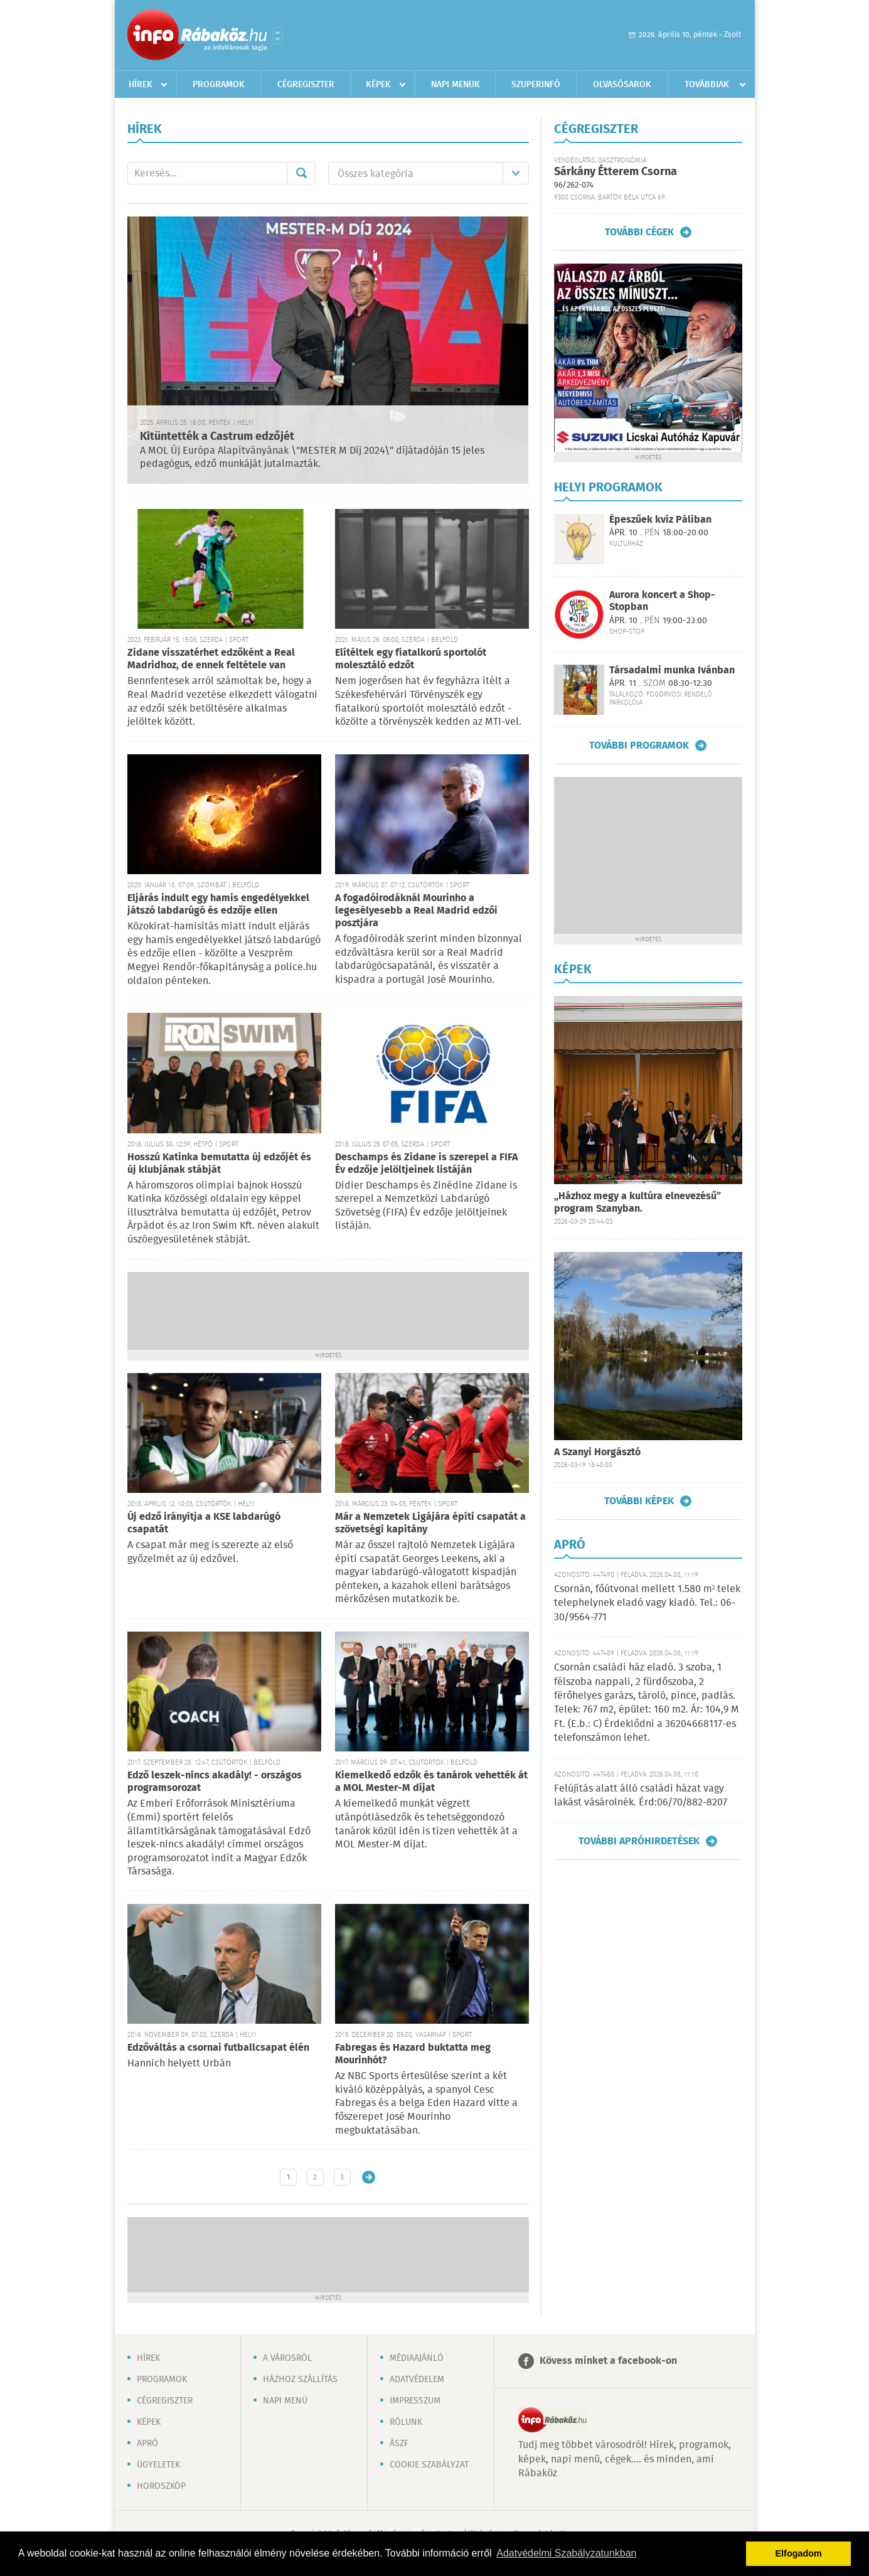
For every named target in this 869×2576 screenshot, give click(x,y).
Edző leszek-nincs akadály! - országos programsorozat (214, 1782)
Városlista (277, 36)
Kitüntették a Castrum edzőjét (217, 437)
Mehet (301, 173)
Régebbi (368, 2177)
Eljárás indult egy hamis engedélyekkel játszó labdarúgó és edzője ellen (218, 904)
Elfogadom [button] (799, 2553)
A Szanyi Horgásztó (597, 1452)
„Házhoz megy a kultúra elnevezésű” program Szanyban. (637, 1203)
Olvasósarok (622, 85)
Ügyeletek (158, 2465)
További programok (639, 745)
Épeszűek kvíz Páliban (660, 520)
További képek (639, 1501)
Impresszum (415, 2401)
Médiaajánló (417, 2358)
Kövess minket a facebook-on (608, 2361)
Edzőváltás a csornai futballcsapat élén (218, 2048)
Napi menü (285, 2401)
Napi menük (455, 85)
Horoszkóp (161, 2486)
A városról (287, 2358)
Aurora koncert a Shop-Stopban (662, 601)
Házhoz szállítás (300, 2379)
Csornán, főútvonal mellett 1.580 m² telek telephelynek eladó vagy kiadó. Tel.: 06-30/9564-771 (647, 1603)
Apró (147, 2443)
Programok (219, 85)
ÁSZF (399, 2443)
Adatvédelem (417, 2379)
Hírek (140, 85)
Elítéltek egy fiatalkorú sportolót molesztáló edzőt (410, 659)
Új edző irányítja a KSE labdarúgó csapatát (203, 1523)
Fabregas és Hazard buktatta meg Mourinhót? (413, 2054)
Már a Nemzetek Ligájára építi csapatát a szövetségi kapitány (430, 1523)
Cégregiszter (305, 85)
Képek (378, 85)
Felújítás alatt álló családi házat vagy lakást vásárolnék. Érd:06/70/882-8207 (640, 1795)
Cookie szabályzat (429, 2465)
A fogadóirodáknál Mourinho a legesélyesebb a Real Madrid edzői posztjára (416, 910)
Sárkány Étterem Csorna (615, 172)
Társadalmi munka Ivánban (672, 670)
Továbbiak (707, 85)
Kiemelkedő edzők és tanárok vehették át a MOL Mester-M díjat (431, 1782)
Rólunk (406, 2422)
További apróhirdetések (639, 1841)
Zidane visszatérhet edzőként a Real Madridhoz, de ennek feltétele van (211, 659)
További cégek (639, 232)
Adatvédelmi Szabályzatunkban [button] (566, 2553)
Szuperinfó (535, 85)
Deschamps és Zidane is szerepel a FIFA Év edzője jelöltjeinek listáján (426, 1164)
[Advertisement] (328, 1309)
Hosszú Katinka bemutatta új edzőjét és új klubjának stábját (219, 1164)
